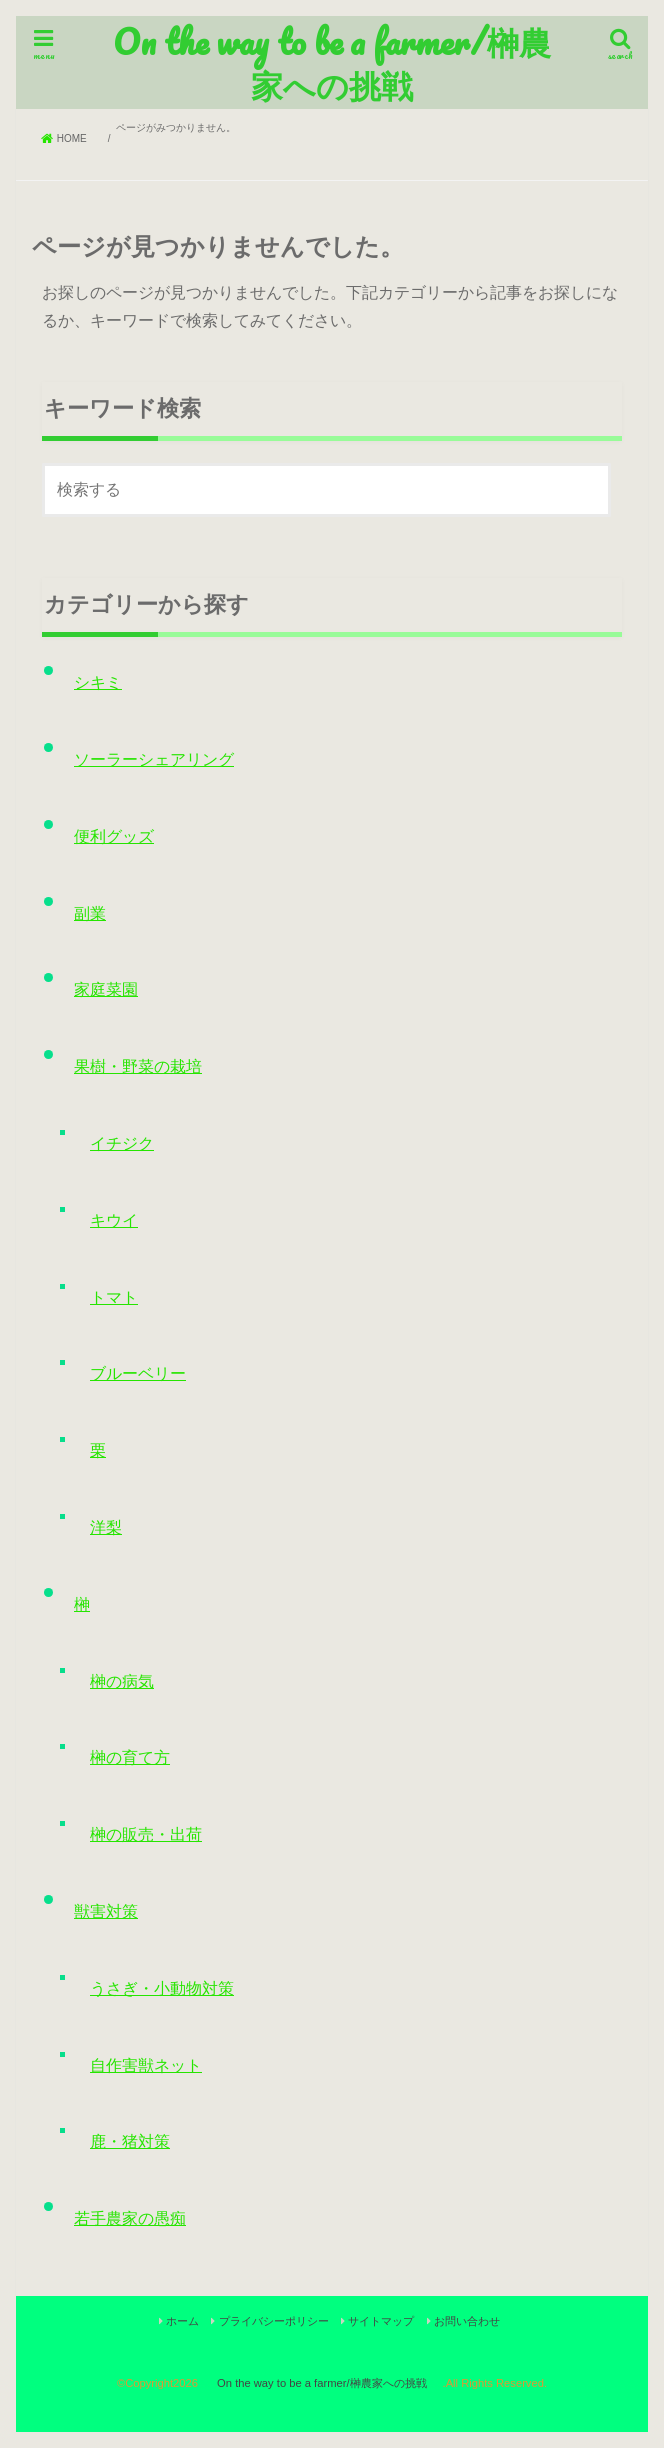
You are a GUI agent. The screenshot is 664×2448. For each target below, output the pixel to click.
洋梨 (106, 1527)
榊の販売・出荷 (146, 1834)
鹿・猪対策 (130, 2141)
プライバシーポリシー (274, 2321)
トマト (114, 1297)
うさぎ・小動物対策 (162, 1988)
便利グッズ (114, 836)
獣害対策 (106, 1911)
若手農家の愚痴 (130, 2218)
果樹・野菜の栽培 (138, 1066)
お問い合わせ (467, 2321)
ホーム (182, 2321)
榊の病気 (122, 1681)
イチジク (122, 1143)
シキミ (98, 682)
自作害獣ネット (146, 2065)
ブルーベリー (138, 1373)
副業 (90, 913)
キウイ (114, 1220)
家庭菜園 (106, 989)
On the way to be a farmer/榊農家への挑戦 (332, 62)
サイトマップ (381, 2321)
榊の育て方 (130, 1757)
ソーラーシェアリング (154, 759)
